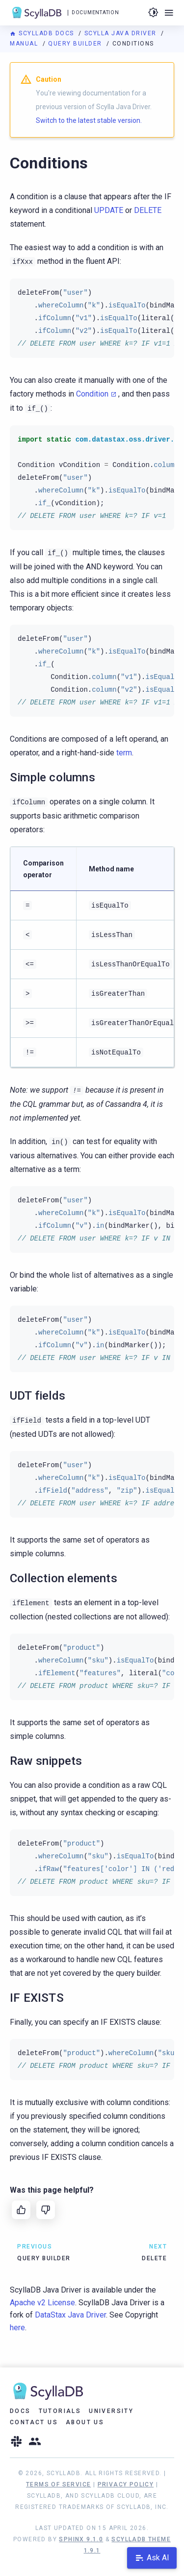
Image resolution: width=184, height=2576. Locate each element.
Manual (25, 43)
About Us (85, 2422)
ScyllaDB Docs (43, 33)
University (111, 2411)
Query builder (76, 43)
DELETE (147, 210)
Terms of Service (58, 2484)
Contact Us (34, 2422)
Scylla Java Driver (121, 33)
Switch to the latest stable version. (89, 120)
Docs (20, 2411)
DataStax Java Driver (70, 2314)
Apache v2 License (42, 2302)
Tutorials (60, 2411)
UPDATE (108, 210)
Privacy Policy (126, 2484)
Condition (92, 393)
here (17, 2327)
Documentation (95, 12)
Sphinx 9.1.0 (81, 2539)
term (124, 752)
